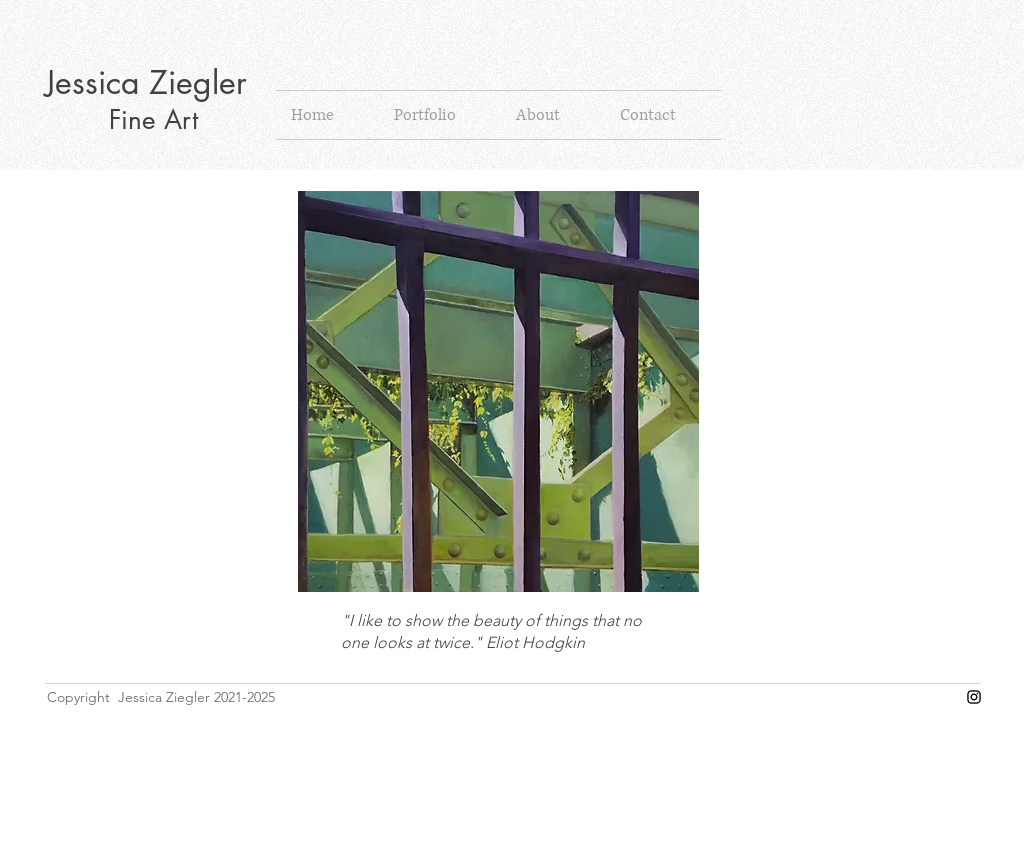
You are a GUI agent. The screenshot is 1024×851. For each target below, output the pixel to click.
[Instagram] (974, 697)
